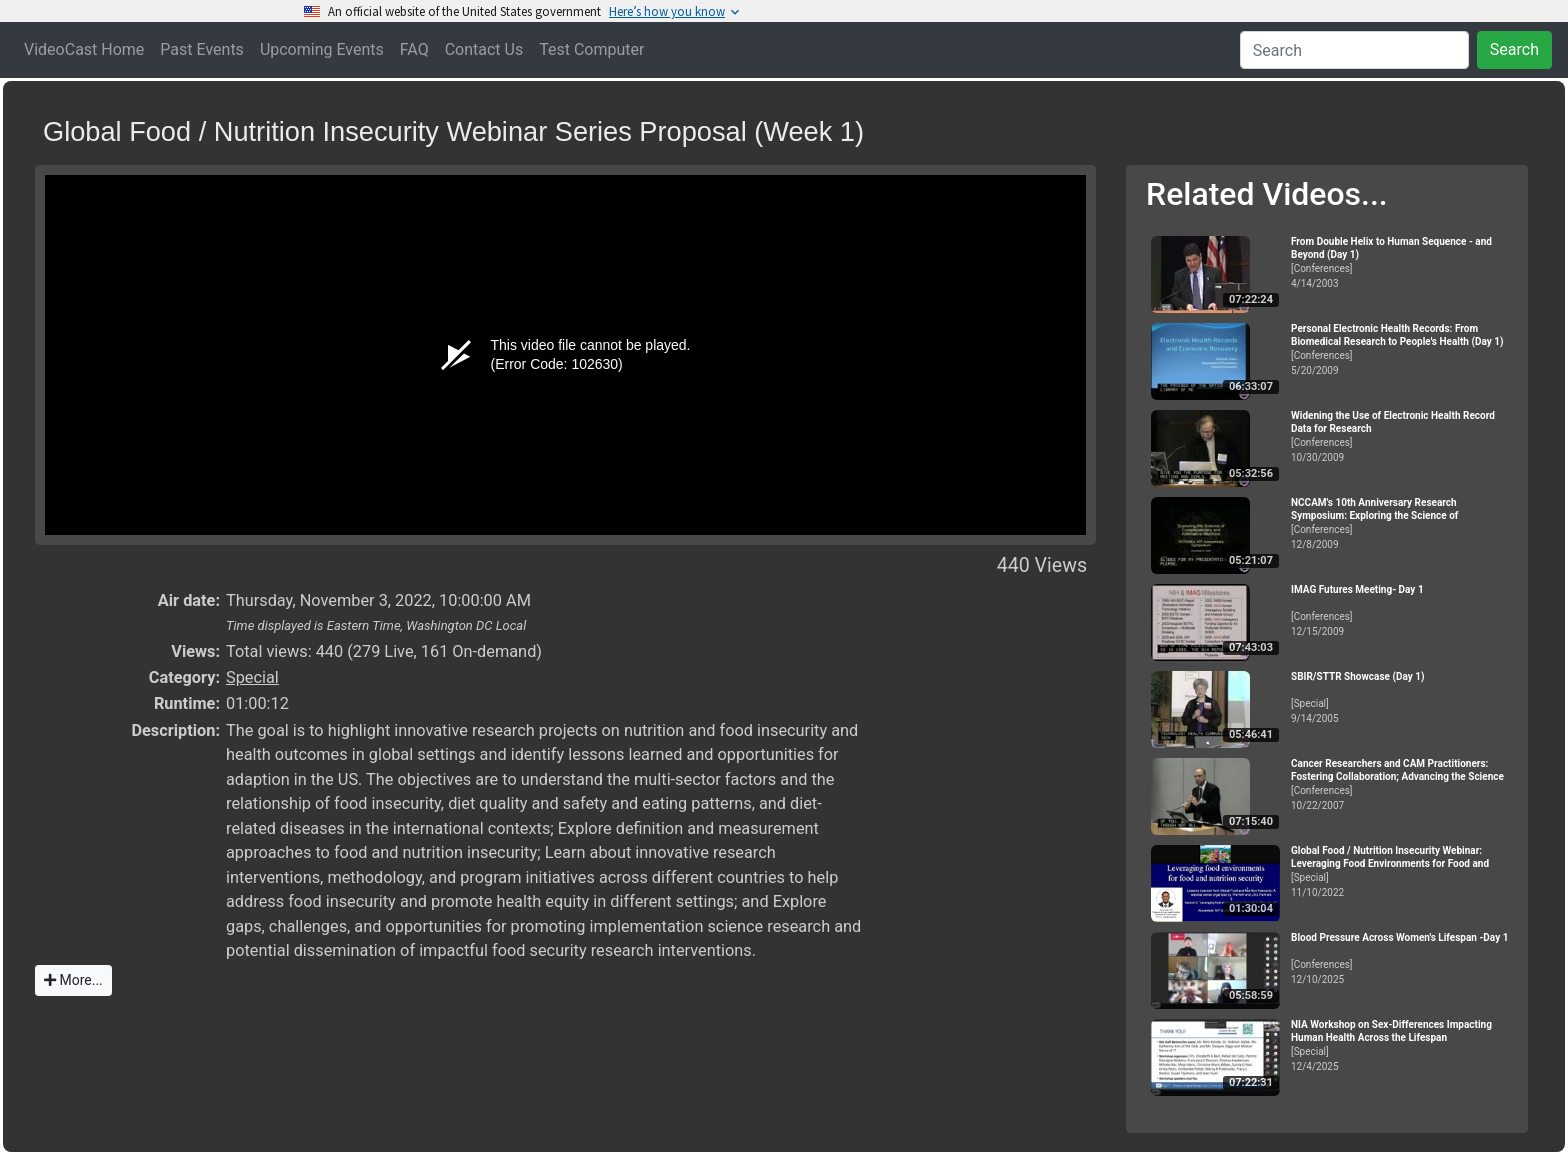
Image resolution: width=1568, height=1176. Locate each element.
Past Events (202, 49)
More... (73, 980)
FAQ (414, 49)
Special (252, 677)
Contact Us (484, 49)
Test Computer (591, 49)
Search (1514, 49)
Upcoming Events (322, 49)
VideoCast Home (84, 49)
